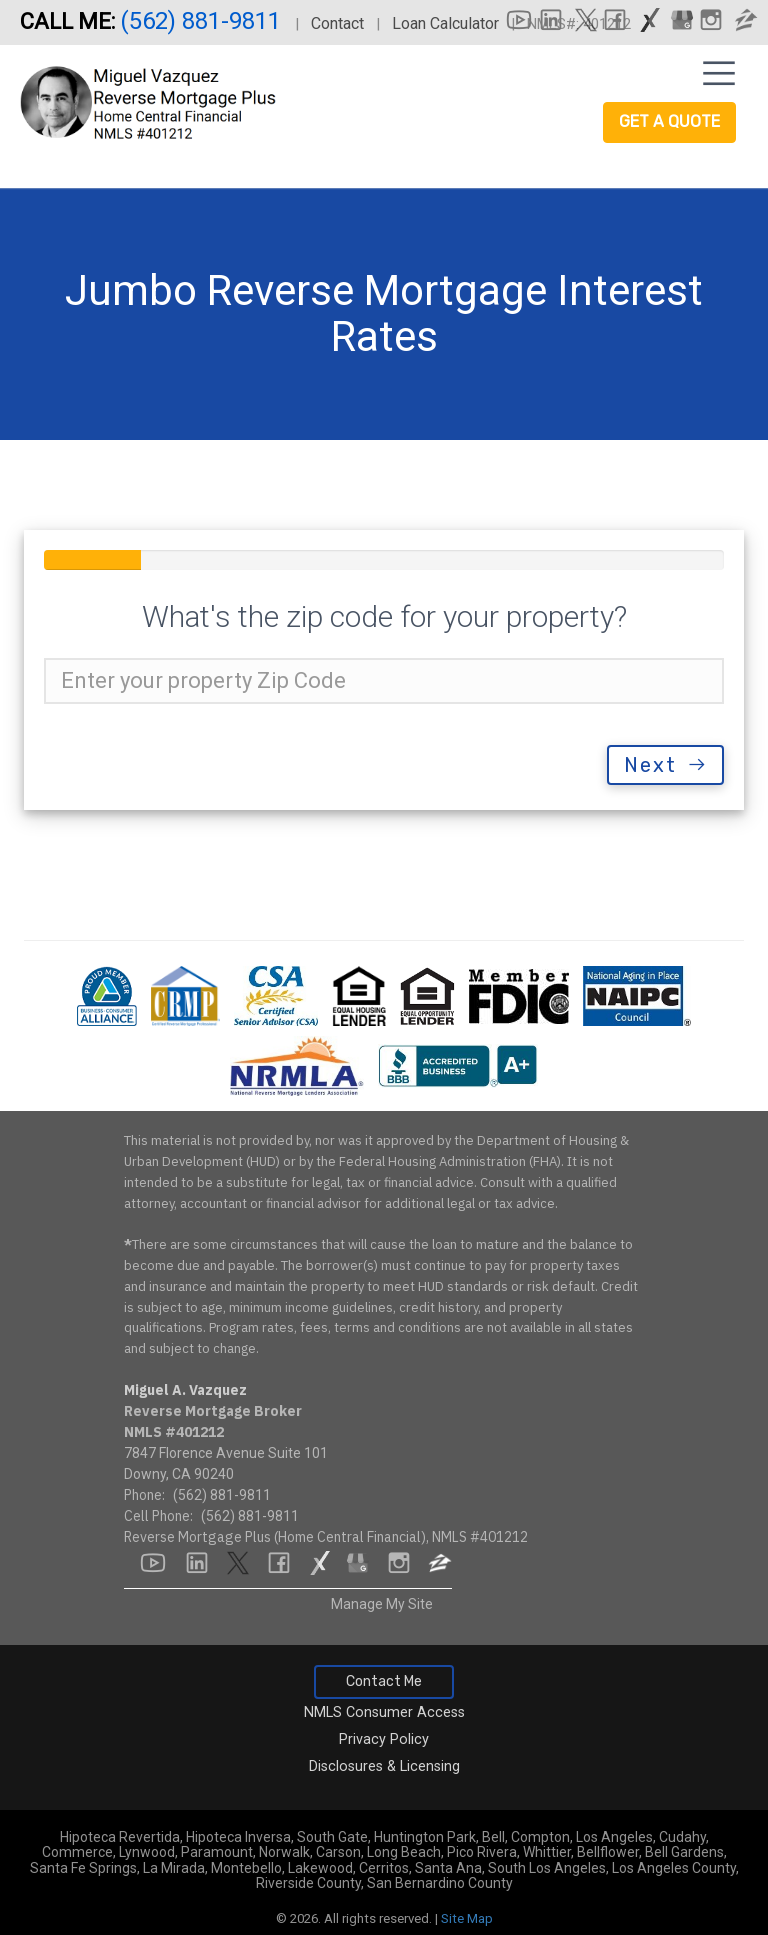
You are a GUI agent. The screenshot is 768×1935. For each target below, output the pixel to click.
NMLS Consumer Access (384, 1712)
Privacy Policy (384, 1739)
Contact (337, 23)
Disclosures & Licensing (384, 1766)
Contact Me (384, 1681)
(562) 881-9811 (203, 21)
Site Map (467, 1918)
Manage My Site (382, 1604)
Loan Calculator (445, 23)
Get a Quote (669, 121)
